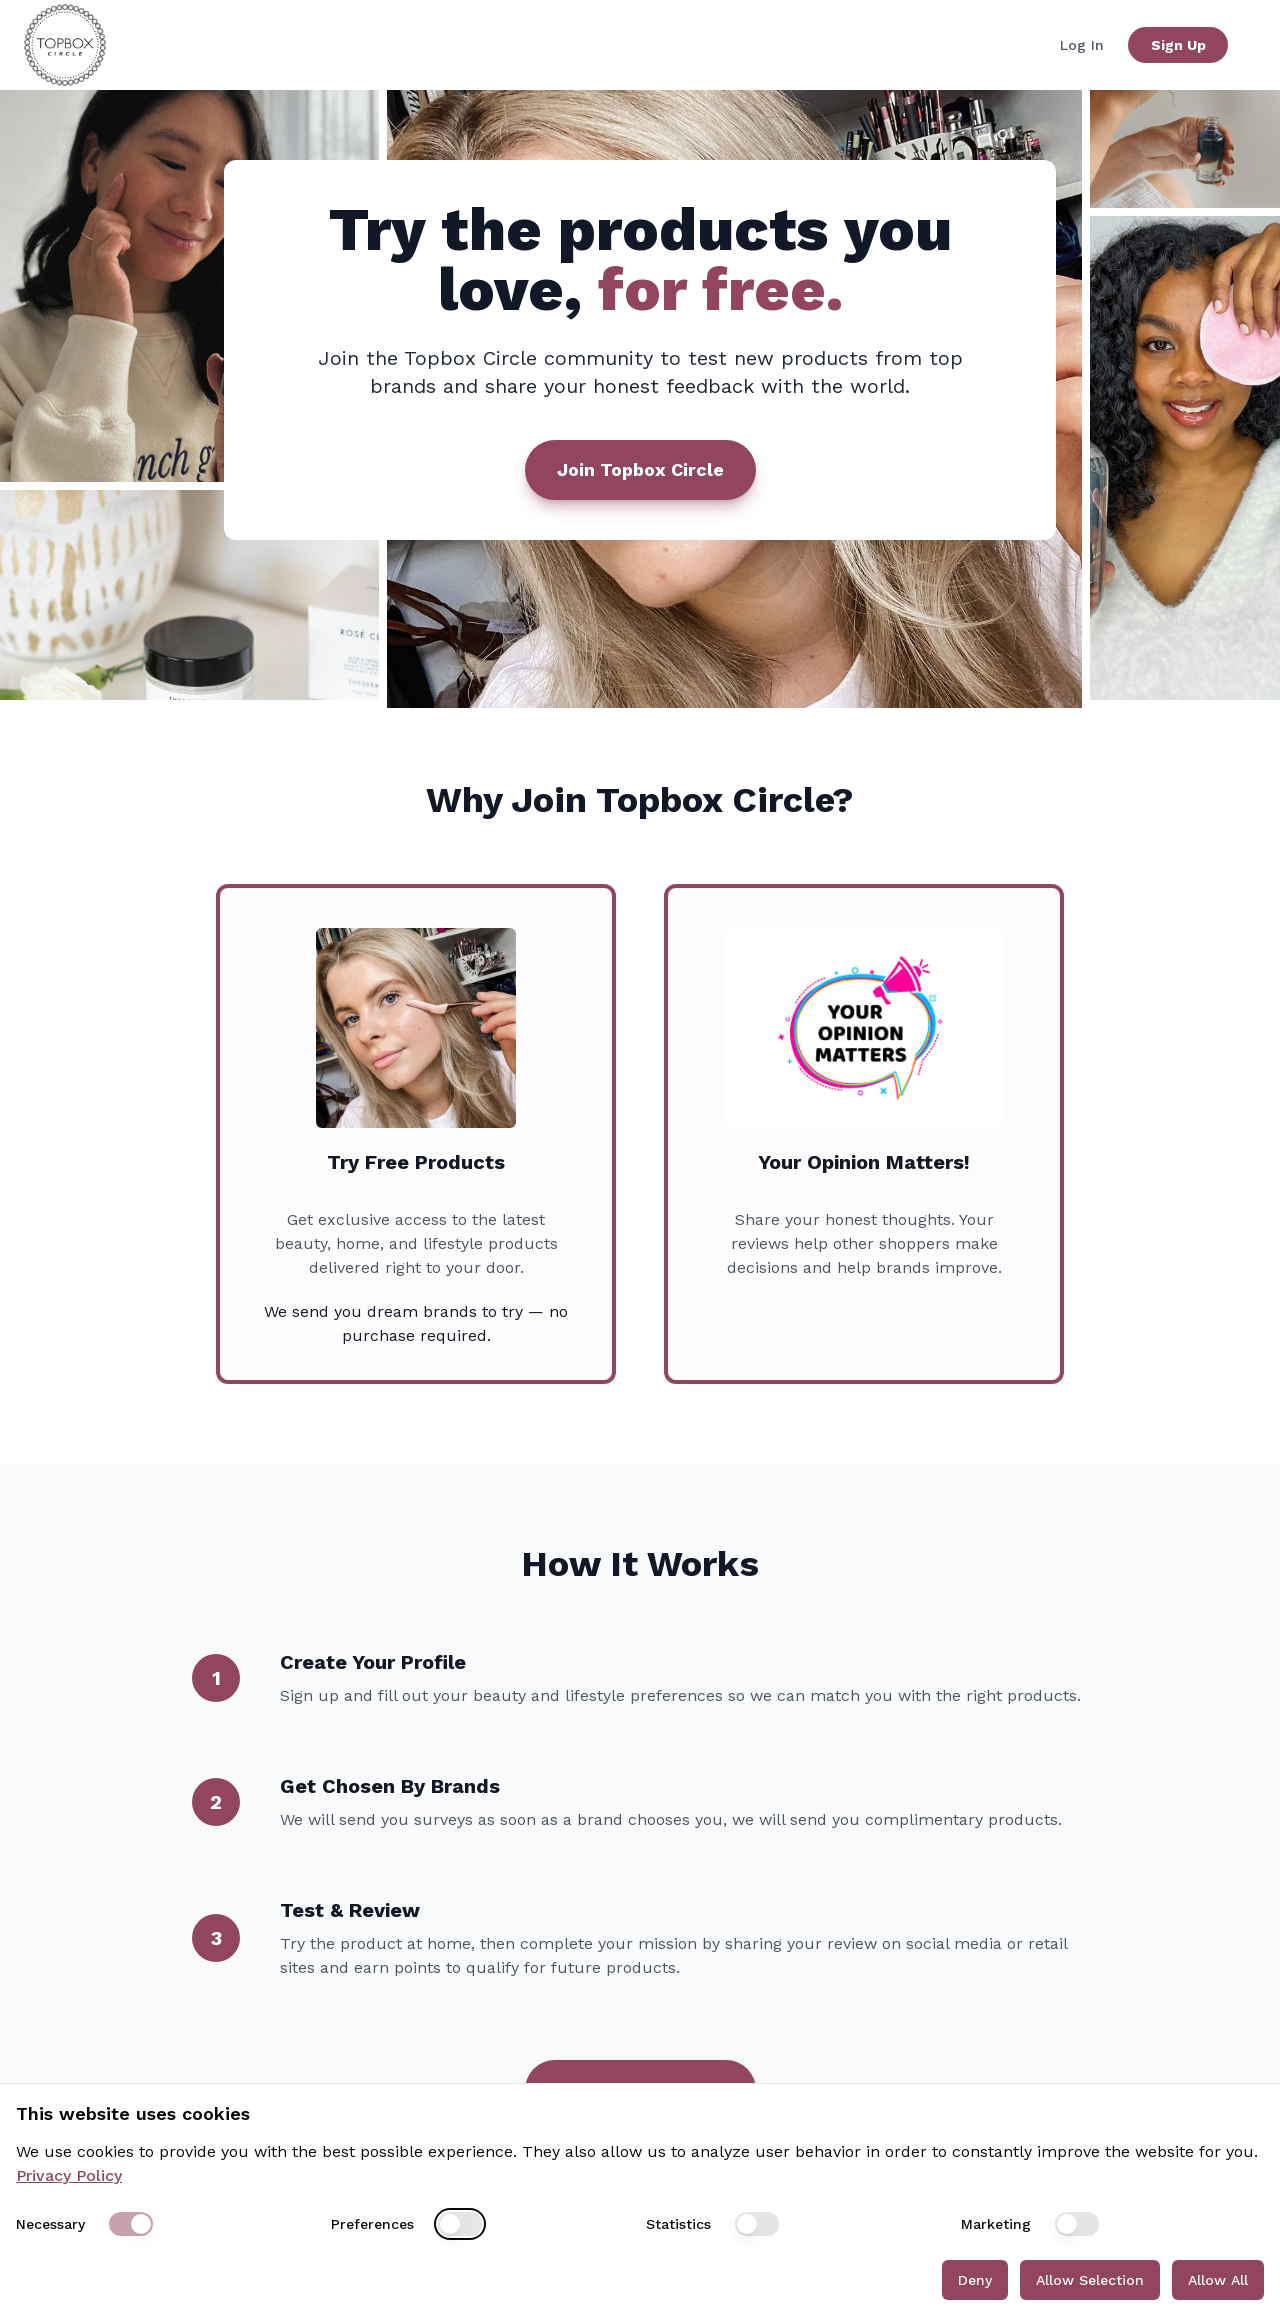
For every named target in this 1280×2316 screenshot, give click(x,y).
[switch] (131, 2224)
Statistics (678, 2224)
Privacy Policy (69, 2175)
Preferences (372, 2224)
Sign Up (1178, 45)
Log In (1082, 45)
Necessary (50, 2224)
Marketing (996, 2224)
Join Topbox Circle (640, 469)
